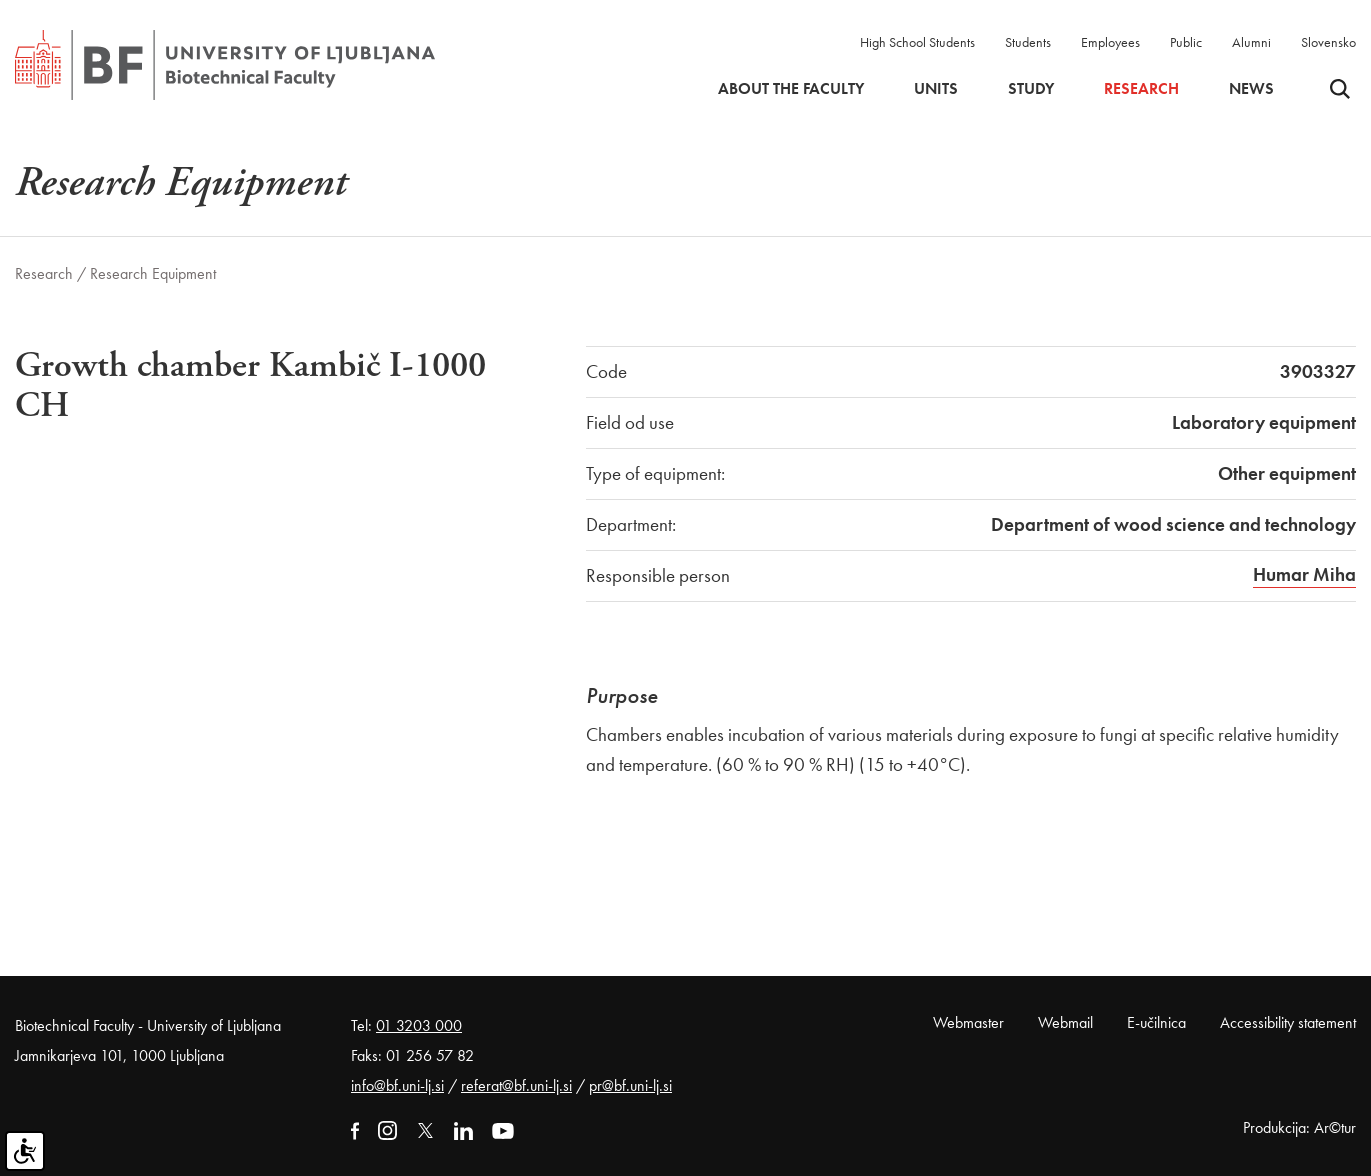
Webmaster (968, 1022)
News (1251, 89)
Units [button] (936, 89)
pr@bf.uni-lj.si (630, 1085)
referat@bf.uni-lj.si (516, 1085)
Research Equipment (153, 273)
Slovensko (1328, 42)
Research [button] (1141, 89)
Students (1028, 42)
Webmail (1065, 1022)
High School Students (917, 42)
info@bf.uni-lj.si (397, 1085)
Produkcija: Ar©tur (1299, 1127)
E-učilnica (1156, 1022)
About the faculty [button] (791, 89)
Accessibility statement (1288, 1022)
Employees (1110, 42)
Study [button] (1031, 89)
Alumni (1251, 42)
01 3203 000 (419, 1025)
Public (1186, 42)
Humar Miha (1304, 574)
